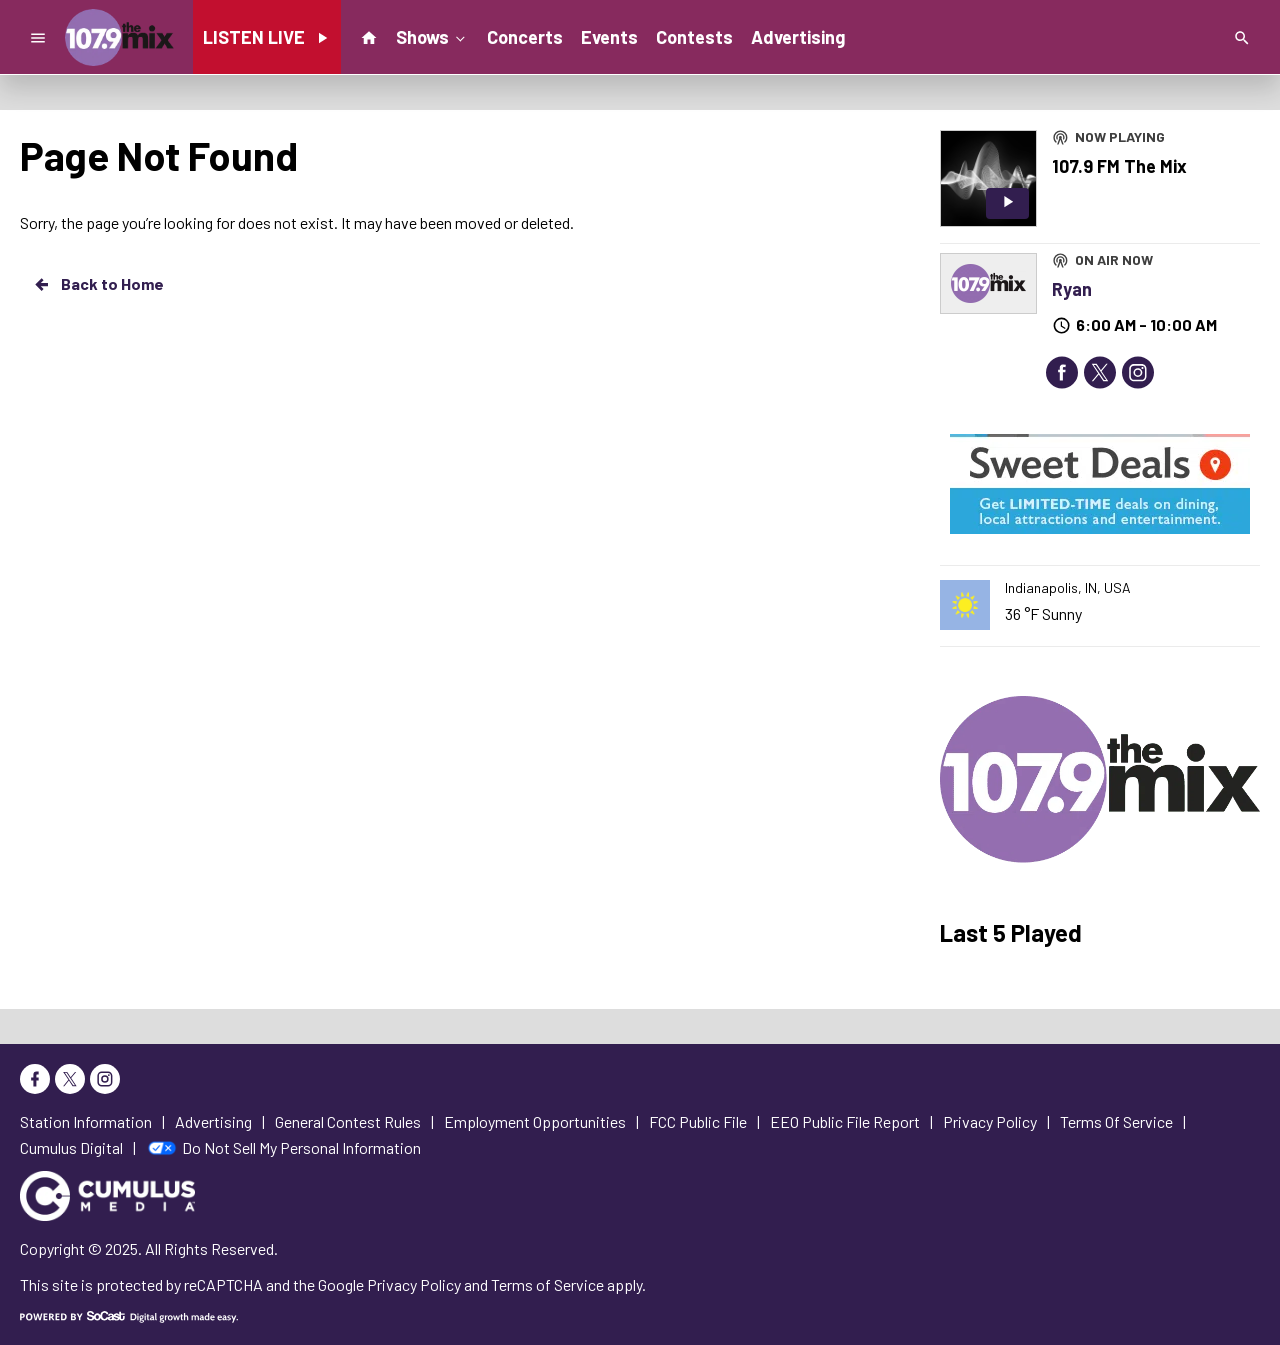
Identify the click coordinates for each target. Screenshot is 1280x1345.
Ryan (1072, 289)
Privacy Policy (414, 1284)
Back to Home (98, 284)
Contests (694, 37)
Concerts (525, 37)
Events (609, 37)
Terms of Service (547, 1284)
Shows (432, 36)
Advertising (798, 37)
